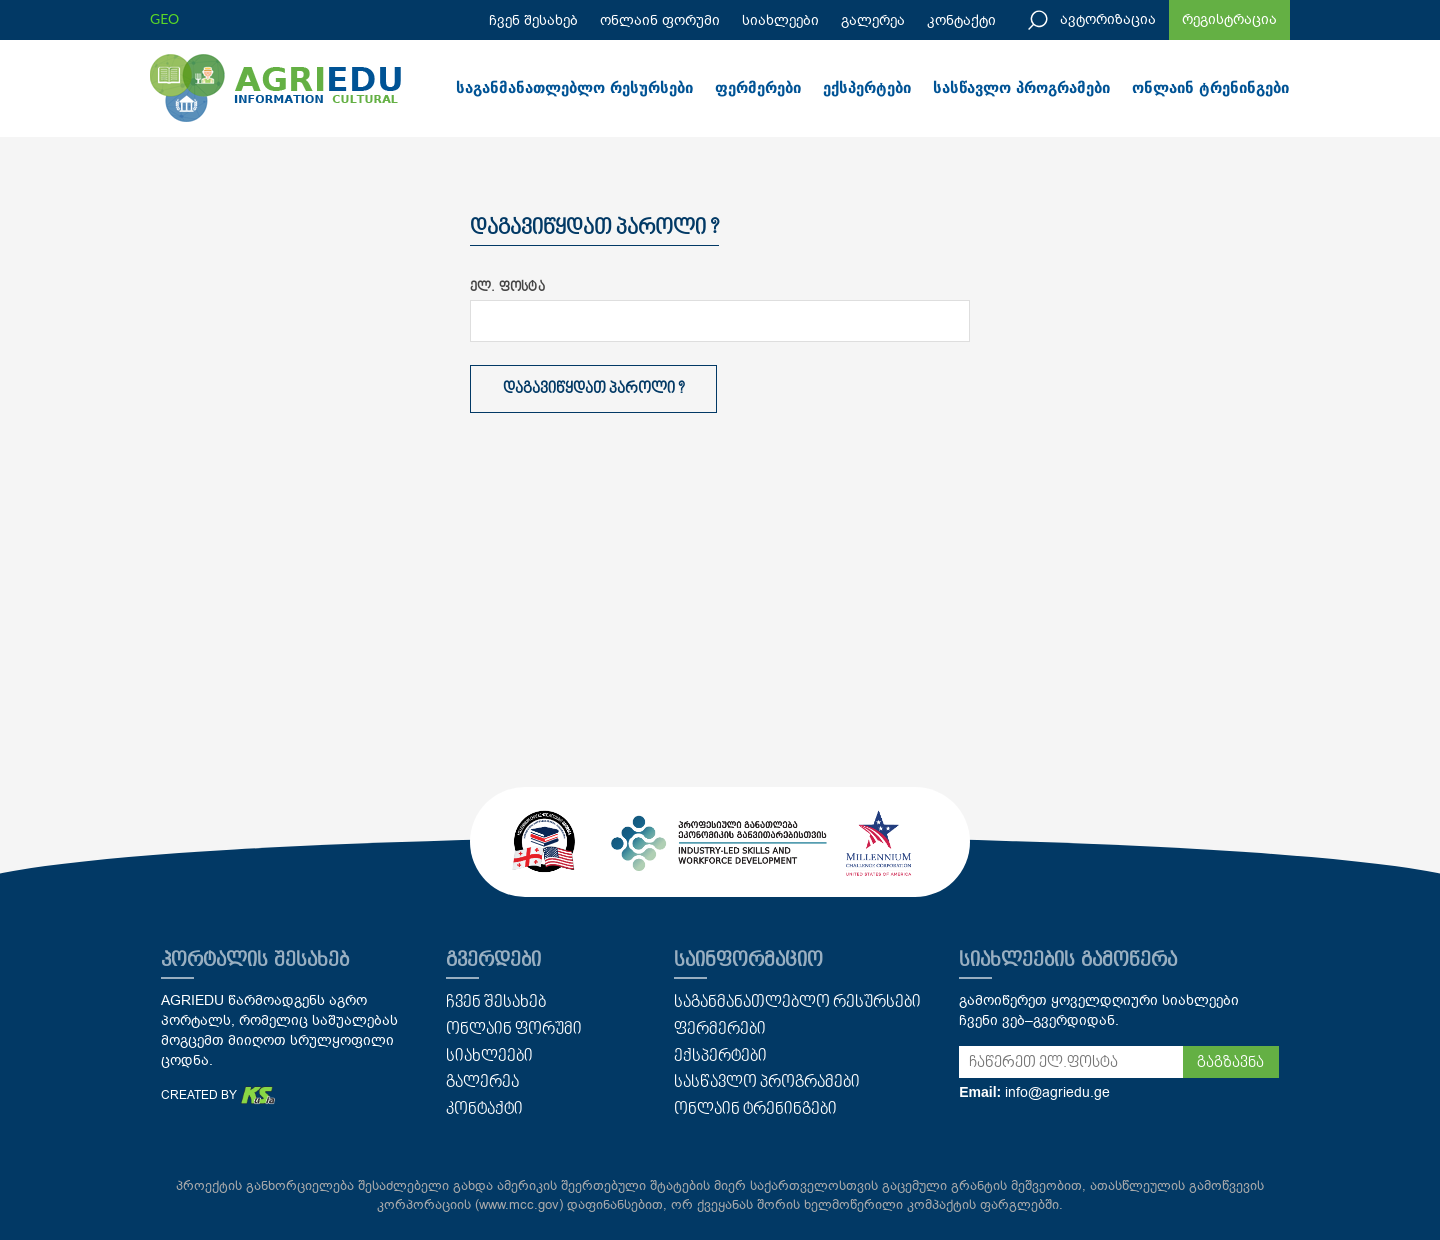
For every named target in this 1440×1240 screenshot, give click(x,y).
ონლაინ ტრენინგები (1210, 87)
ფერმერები (758, 87)
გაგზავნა (1230, 1063)
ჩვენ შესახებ (533, 20)
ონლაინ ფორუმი (660, 20)
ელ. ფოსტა (507, 288)
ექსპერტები (867, 87)
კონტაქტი (961, 20)
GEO (164, 18)
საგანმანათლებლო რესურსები (574, 87)
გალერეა (873, 20)
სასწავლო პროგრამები (1021, 87)
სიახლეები (780, 20)
